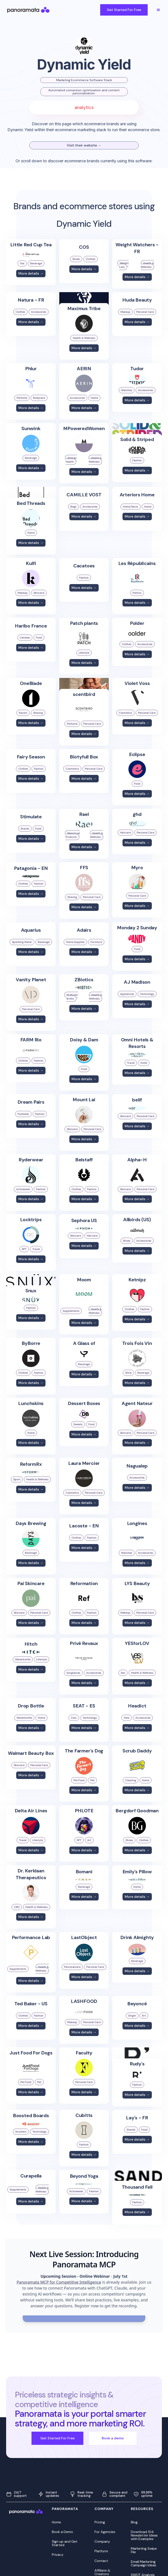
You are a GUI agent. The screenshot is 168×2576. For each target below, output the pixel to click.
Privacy (57, 2554)
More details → (30, 273)
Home (56, 2522)
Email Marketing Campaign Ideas (143, 2563)
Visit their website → (84, 145)
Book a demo (113, 2438)
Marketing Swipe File (144, 2550)
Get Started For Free (124, 9)
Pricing (99, 2522)
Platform (101, 2551)
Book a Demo (62, 2532)
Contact (101, 2560)
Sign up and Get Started (64, 2543)
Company (102, 2541)
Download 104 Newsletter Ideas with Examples (144, 2535)
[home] (28, 10)
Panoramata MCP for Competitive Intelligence (59, 2282)
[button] (158, 10)
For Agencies (104, 2532)
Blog (134, 2522)
